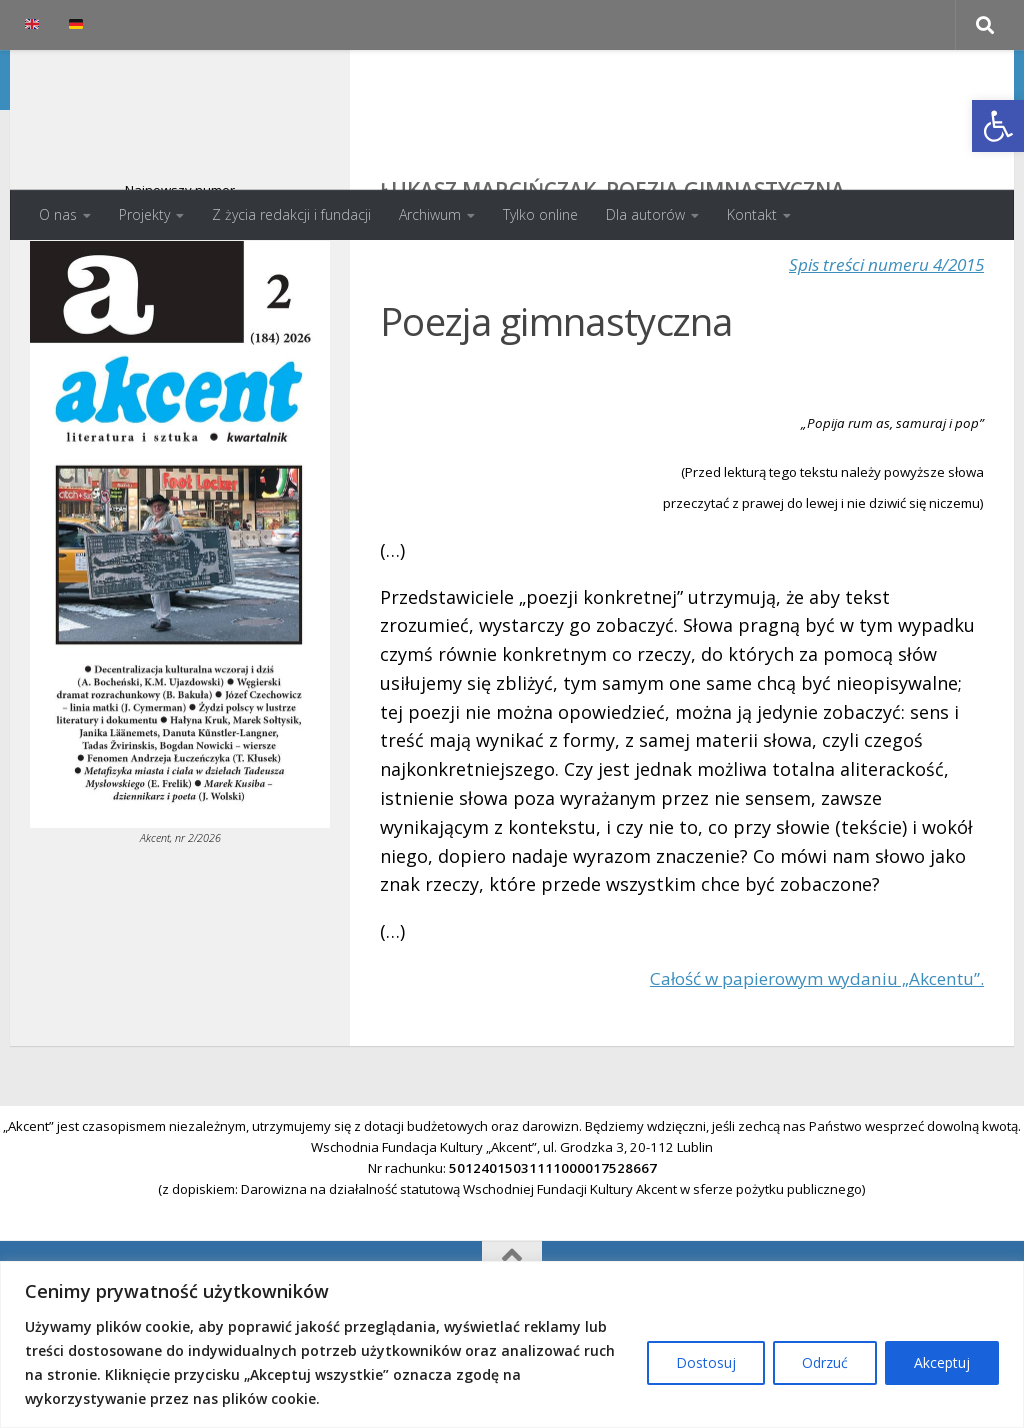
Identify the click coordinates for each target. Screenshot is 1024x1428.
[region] (512, 1344)
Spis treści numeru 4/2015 (880, 344)
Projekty (144, 214)
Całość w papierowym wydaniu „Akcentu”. (806, 1058)
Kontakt (752, 214)
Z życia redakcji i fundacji (291, 214)
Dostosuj (706, 1362)
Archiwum (430, 214)
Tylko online (540, 214)
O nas (58, 214)
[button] (998, 126)
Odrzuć (825, 1362)
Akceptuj (942, 1362)
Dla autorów (645, 214)
